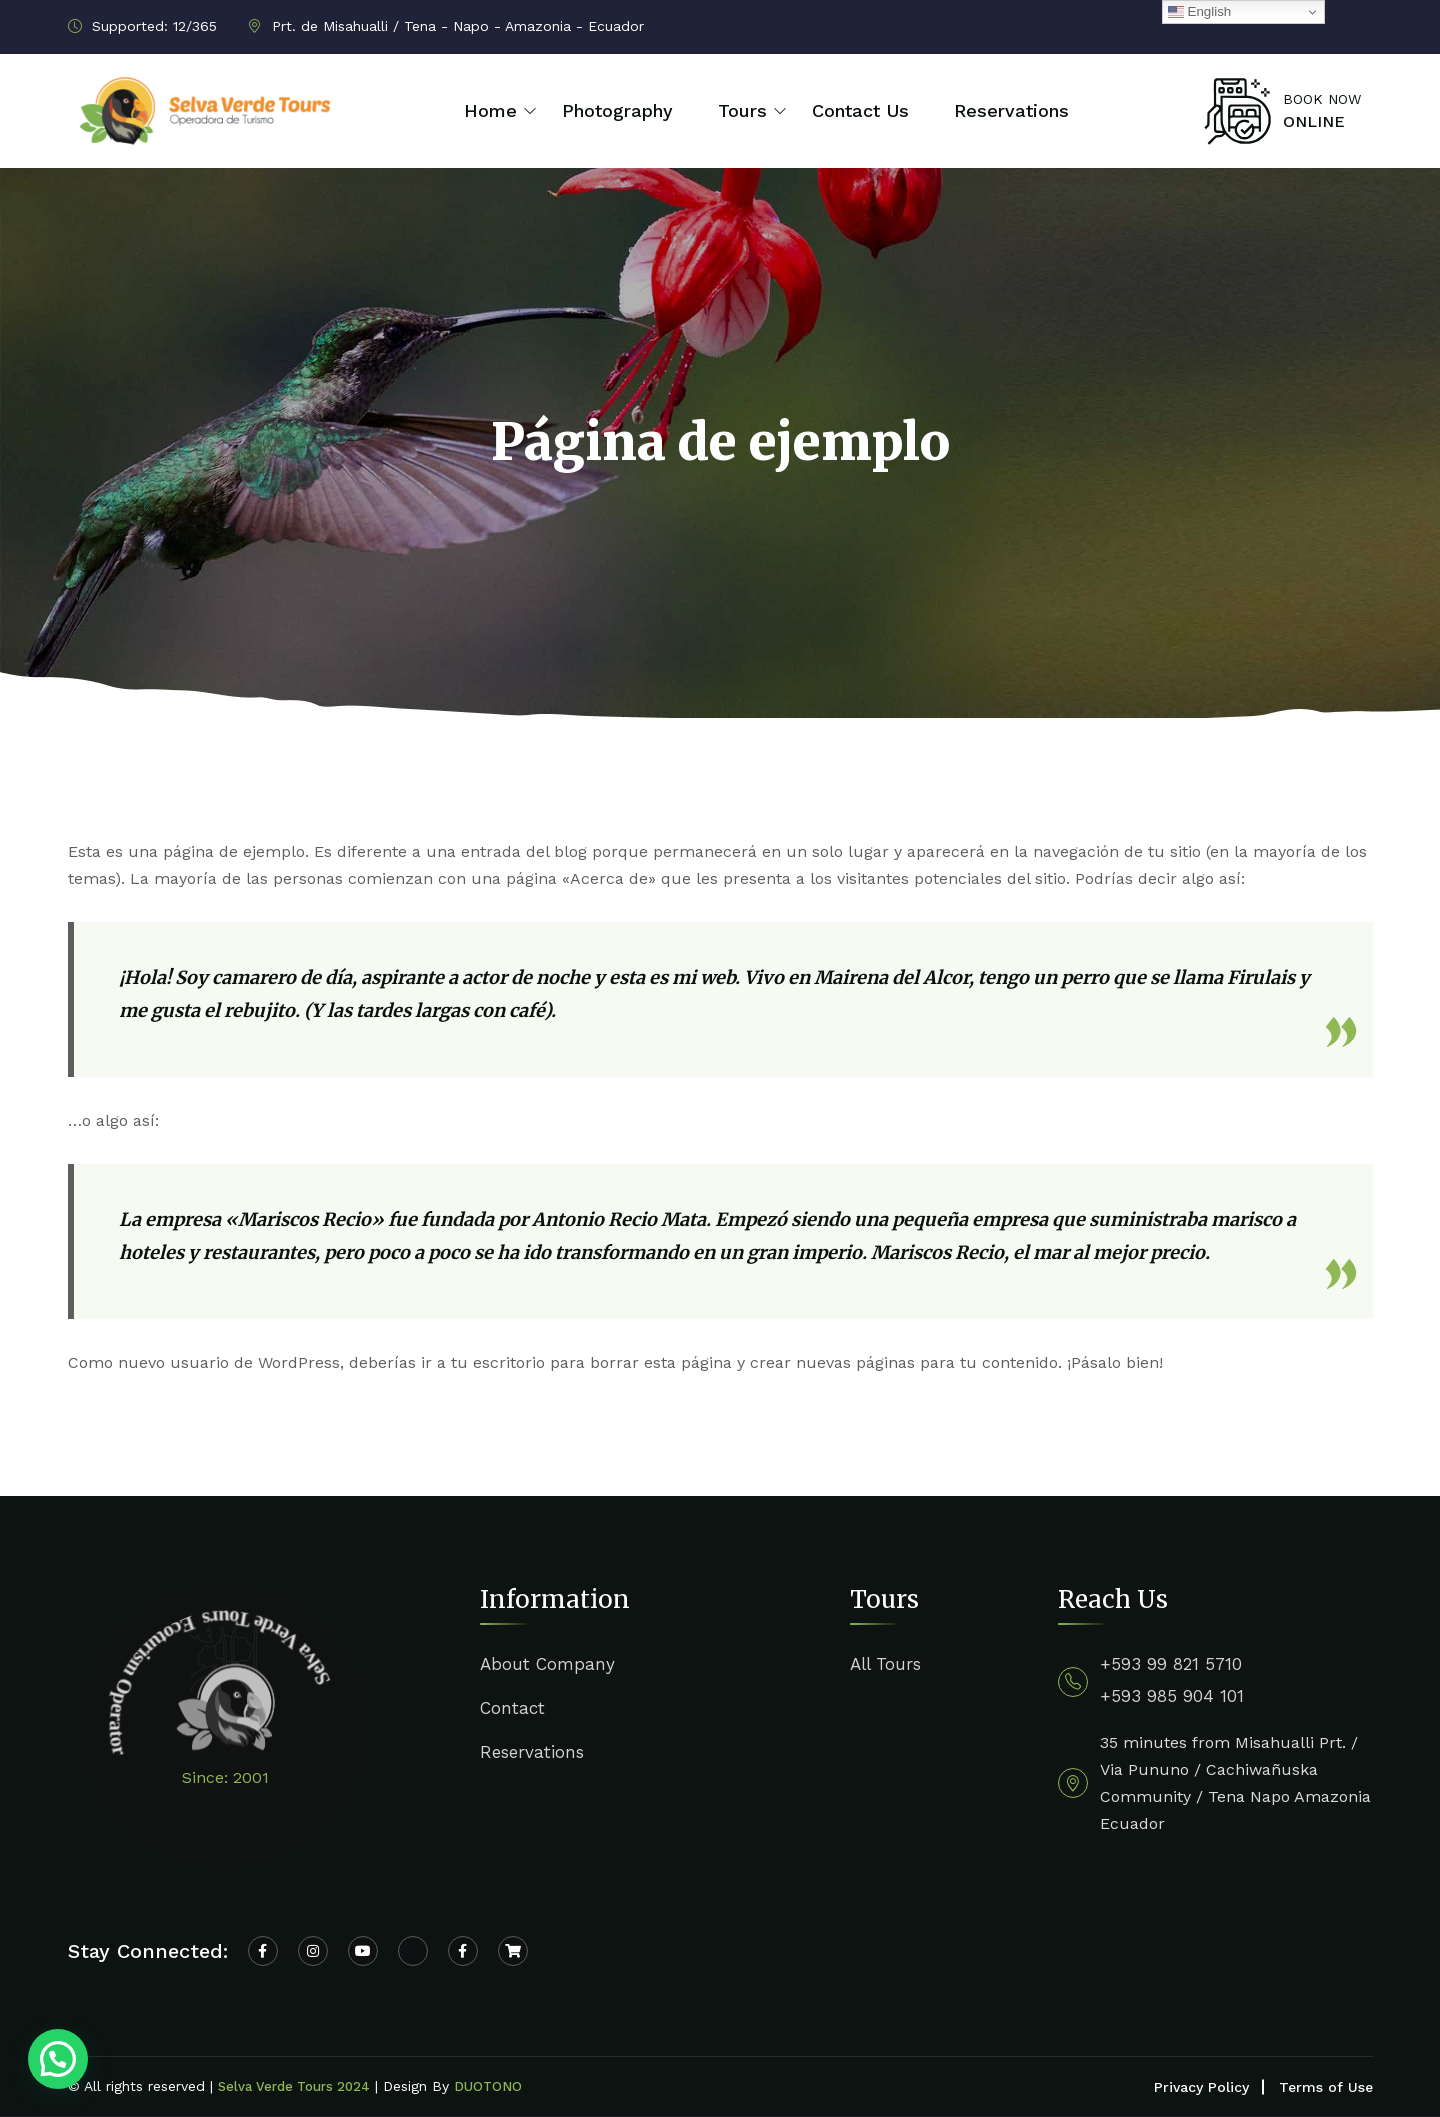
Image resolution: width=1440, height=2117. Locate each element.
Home (490, 110)
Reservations (1011, 110)
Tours (742, 110)
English (1199, 12)
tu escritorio (498, 1362)
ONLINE (1314, 121)
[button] (58, 2059)
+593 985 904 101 (1172, 1696)
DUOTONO (488, 2086)
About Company (547, 1664)
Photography (617, 110)
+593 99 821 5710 (1171, 1664)
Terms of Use (1326, 2087)
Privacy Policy (1201, 2087)
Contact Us (860, 110)
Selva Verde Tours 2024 (294, 2086)
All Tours (885, 1664)
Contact (512, 1708)
